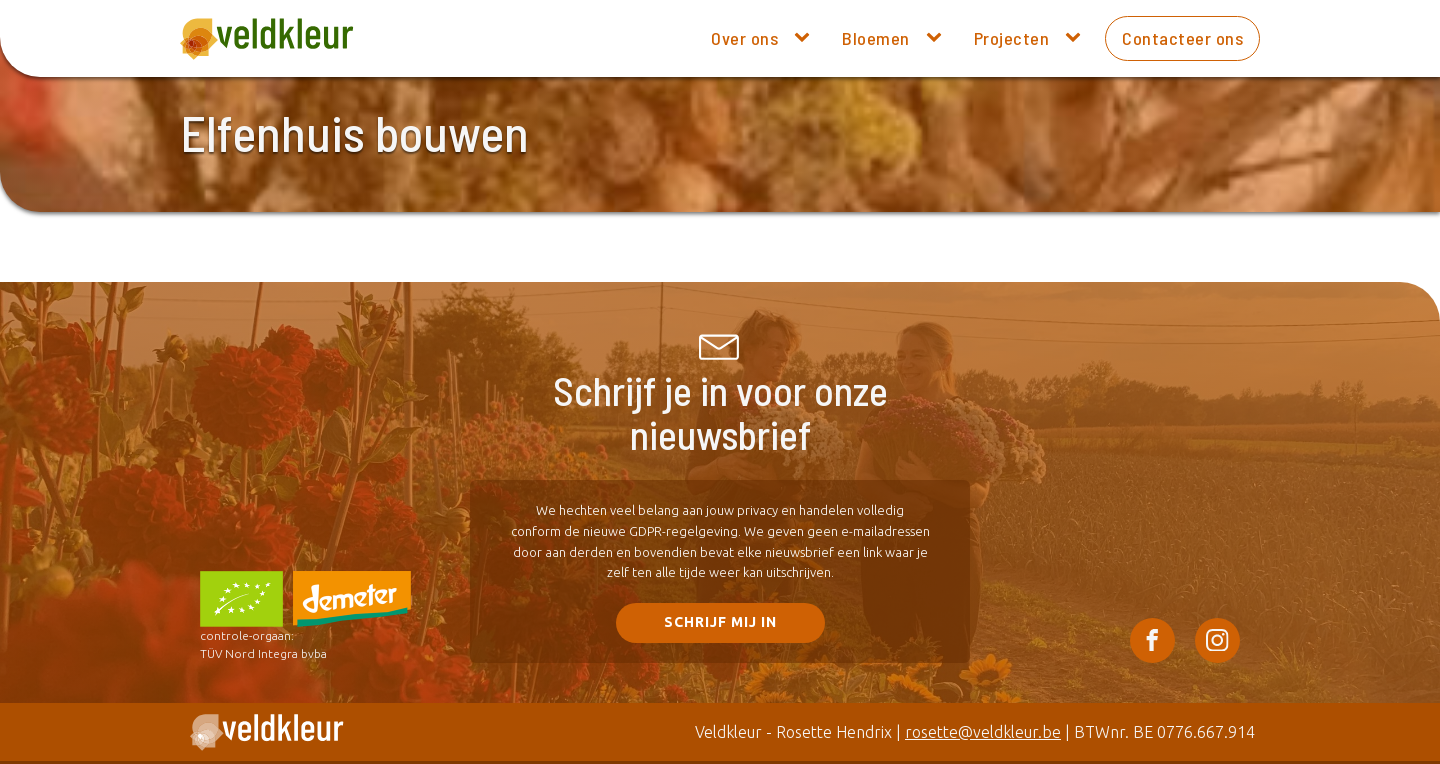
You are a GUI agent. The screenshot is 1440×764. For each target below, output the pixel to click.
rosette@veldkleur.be (983, 732)
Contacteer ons (1182, 38)
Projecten (1012, 38)
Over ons (744, 38)
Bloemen (876, 38)
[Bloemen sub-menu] (938, 38)
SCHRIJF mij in (720, 622)
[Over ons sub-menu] (806, 38)
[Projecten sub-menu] (1077, 38)
